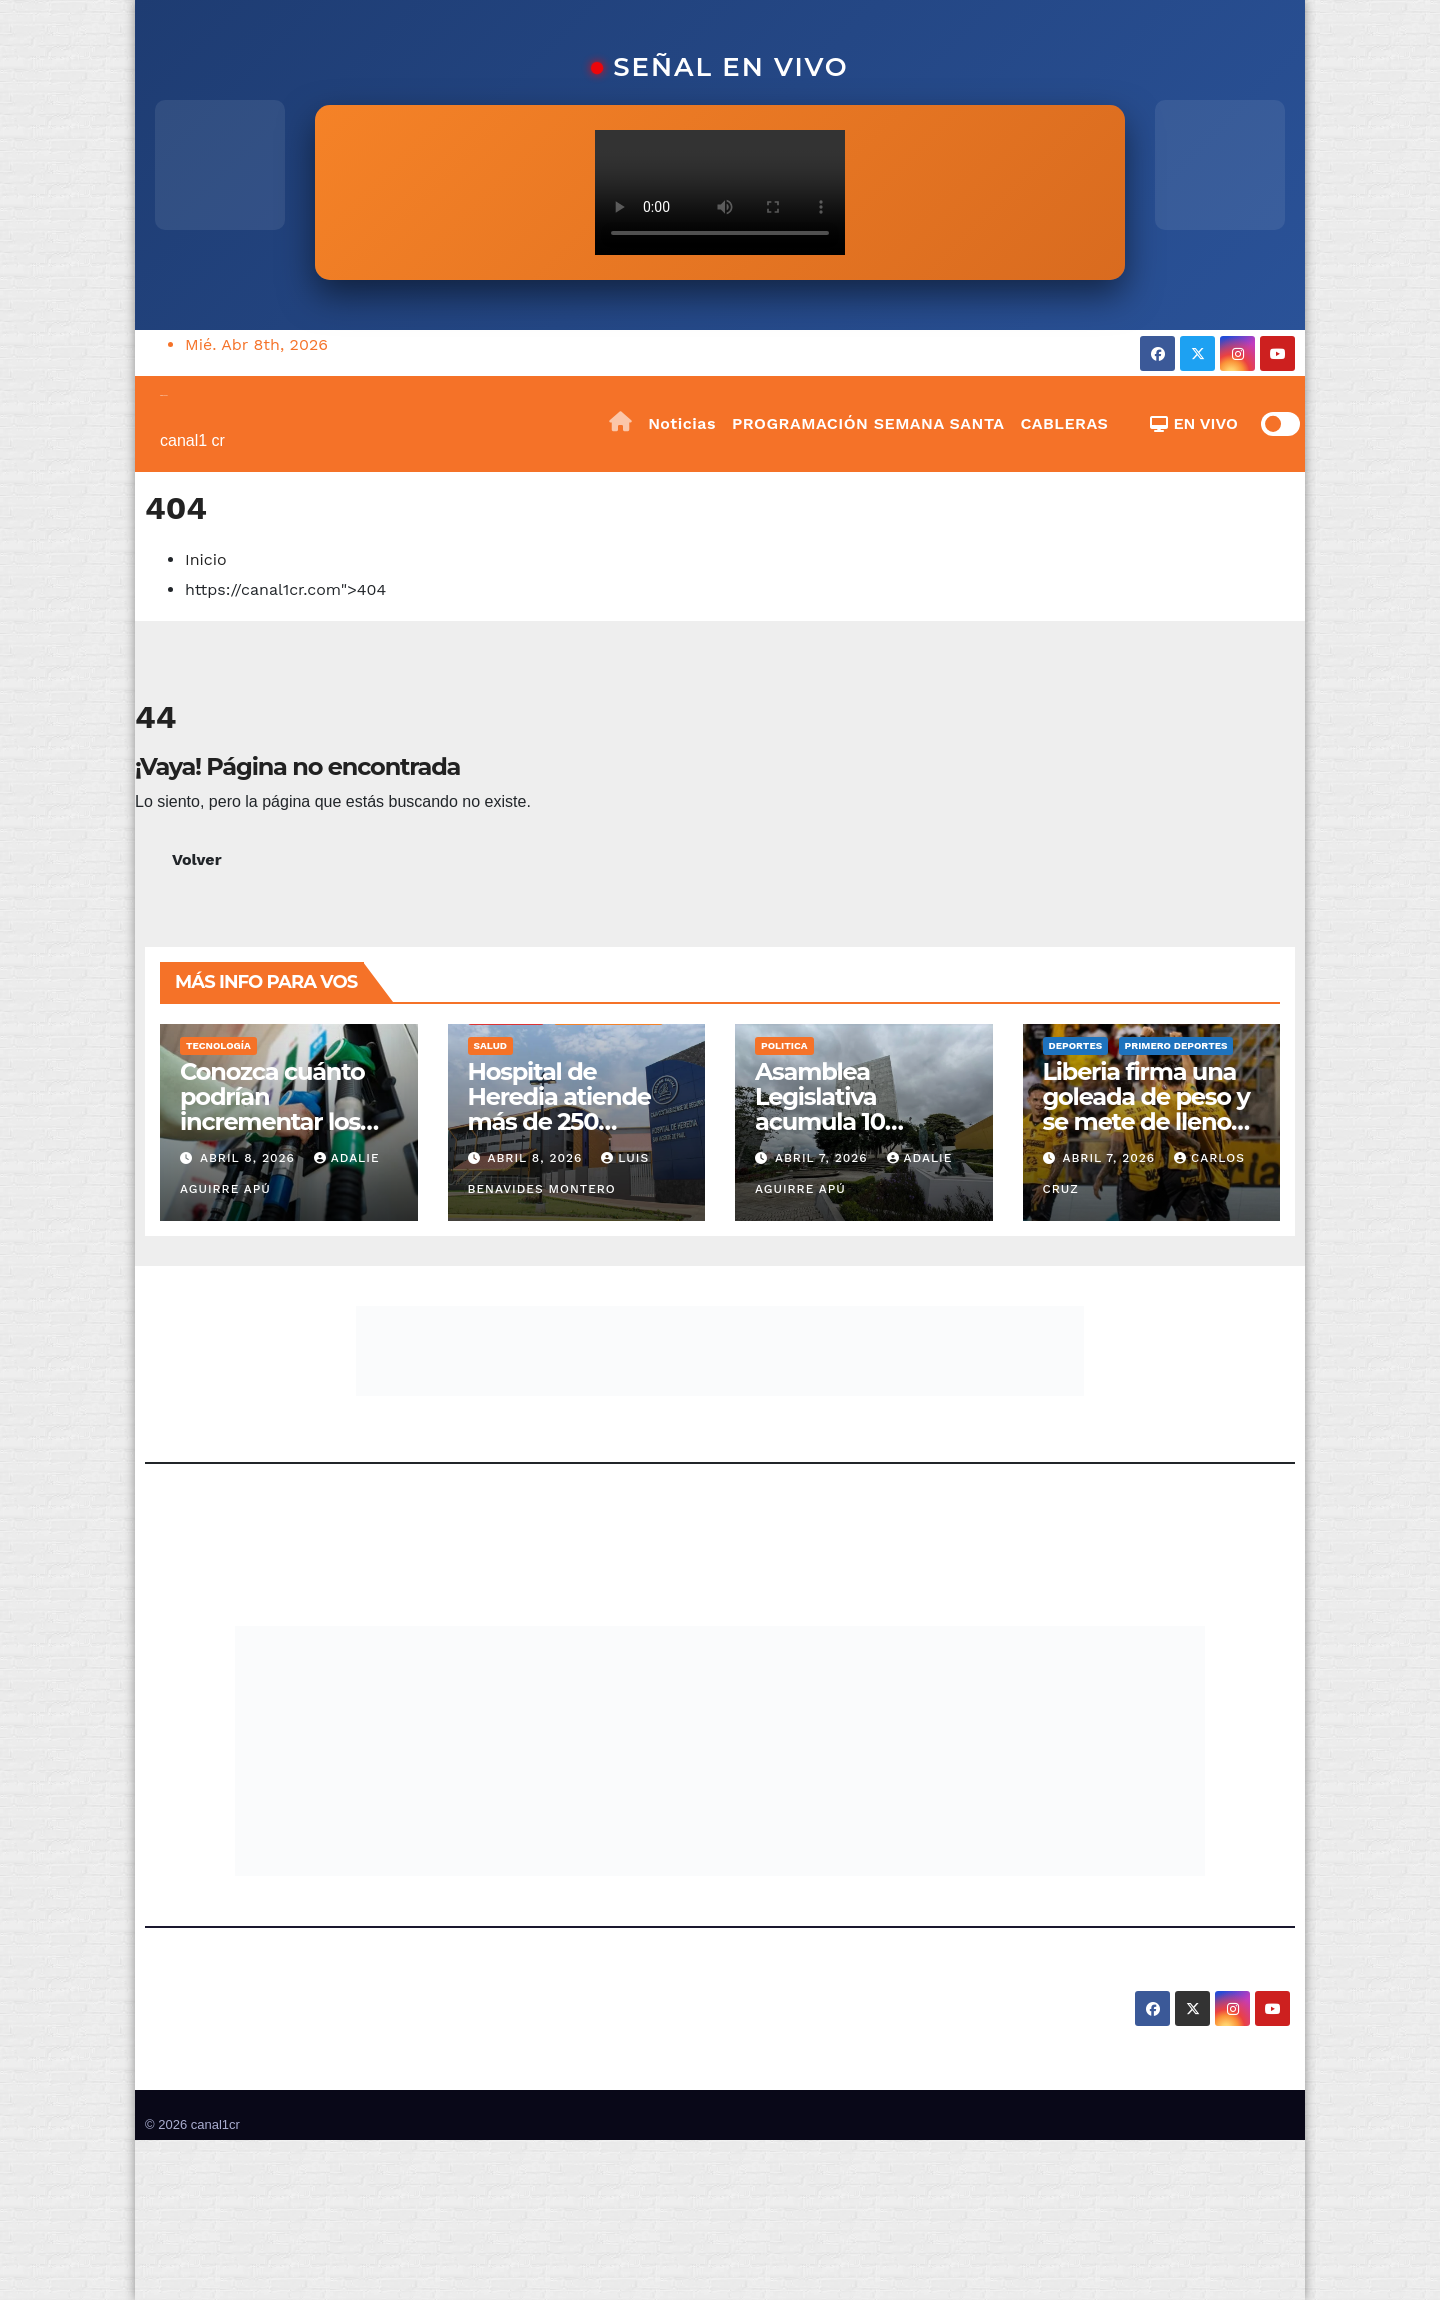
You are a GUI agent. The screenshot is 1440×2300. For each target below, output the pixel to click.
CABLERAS (1064, 423)
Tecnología (218, 1045)
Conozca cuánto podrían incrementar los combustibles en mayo (275, 1121)
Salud (490, 1045)
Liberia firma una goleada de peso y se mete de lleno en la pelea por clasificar (1146, 1121)
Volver (197, 859)
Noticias (682, 423)
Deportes (1076, 1045)
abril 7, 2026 (824, 1158)
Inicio (206, 559)
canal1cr (164, 395)
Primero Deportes (1176, 1045)
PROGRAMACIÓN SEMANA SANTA (868, 423)
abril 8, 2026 (250, 1158)
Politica (784, 1045)
